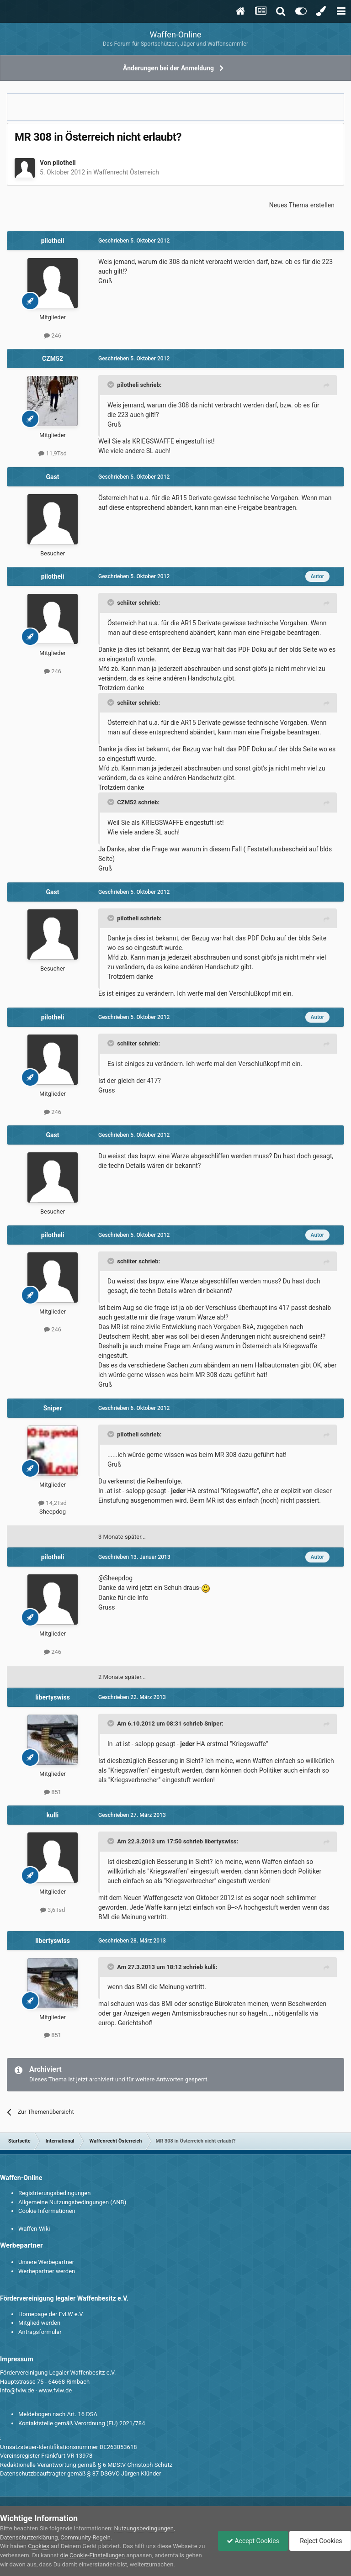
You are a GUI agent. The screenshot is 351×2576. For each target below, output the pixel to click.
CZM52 (52, 358)
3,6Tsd (52, 1909)
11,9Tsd (52, 453)
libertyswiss (52, 1697)
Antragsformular (40, 2331)
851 (52, 1792)
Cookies (38, 2546)
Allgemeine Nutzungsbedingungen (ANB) (72, 2202)
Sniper (52, 1408)
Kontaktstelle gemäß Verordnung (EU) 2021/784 (81, 2423)
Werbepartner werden (46, 2271)
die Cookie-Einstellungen (100, 2555)
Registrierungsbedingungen (54, 2193)
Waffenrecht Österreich (126, 172)
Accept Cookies (250, 2540)
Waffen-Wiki (34, 2228)
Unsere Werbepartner (46, 2262)
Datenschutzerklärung (29, 2537)
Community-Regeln (85, 2537)
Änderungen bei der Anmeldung (168, 68)
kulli (52, 1815)
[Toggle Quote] (111, 384)
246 (52, 335)
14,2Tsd (52, 1502)
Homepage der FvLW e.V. (51, 2314)
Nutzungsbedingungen (144, 2528)
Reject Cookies (319, 2540)
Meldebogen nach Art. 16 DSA (57, 2414)
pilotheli (64, 162)
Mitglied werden (39, 2322)
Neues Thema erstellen (302, 205)
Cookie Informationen (46, 2210)
